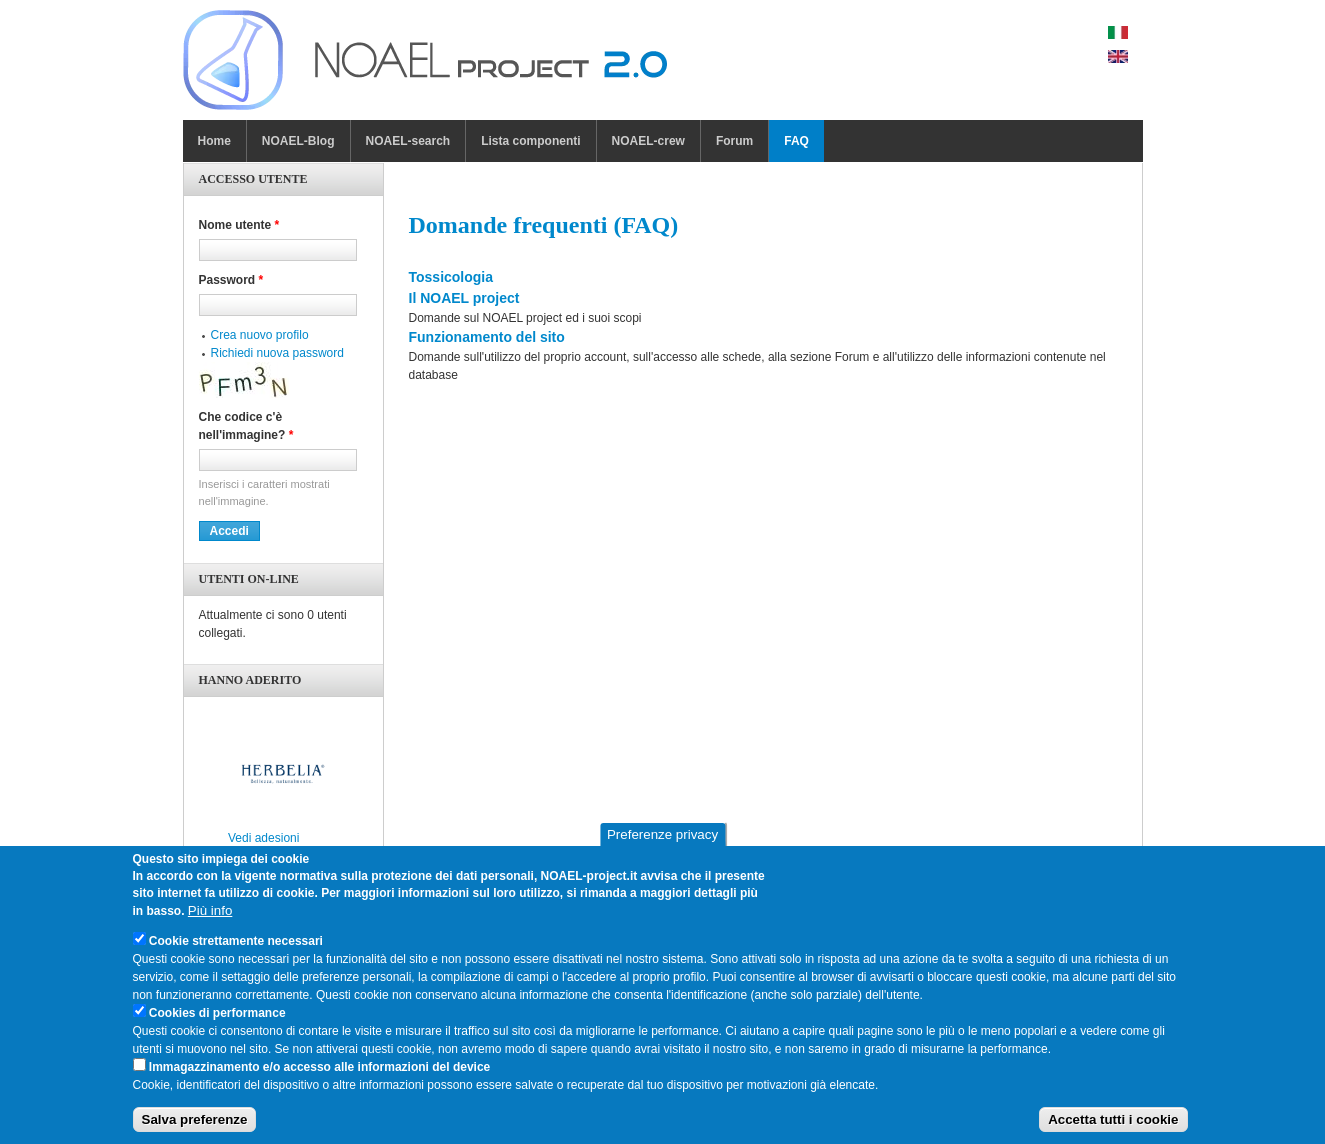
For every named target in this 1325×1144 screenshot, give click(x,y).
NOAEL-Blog (298, 141)
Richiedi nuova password (277, 353)
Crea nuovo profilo (260, 335)
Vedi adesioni (263, 838)
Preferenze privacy (662, 842)
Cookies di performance (217, 1020)
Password (231, 280)
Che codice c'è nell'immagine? (246, 426)
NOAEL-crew (648, 141)
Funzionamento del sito (487, 337)
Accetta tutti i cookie (1113, 1127)
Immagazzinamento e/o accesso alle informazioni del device (319, 1074)
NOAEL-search (408, 141)
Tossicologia (451, 277)
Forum (734, 141)
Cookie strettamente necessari (236, 948)
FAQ (796, 141)
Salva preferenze (195, 1127)
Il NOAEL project (464, 298)
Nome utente (239, 225)
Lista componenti (530, 141)
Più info (210, 917)
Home (214, 141)
